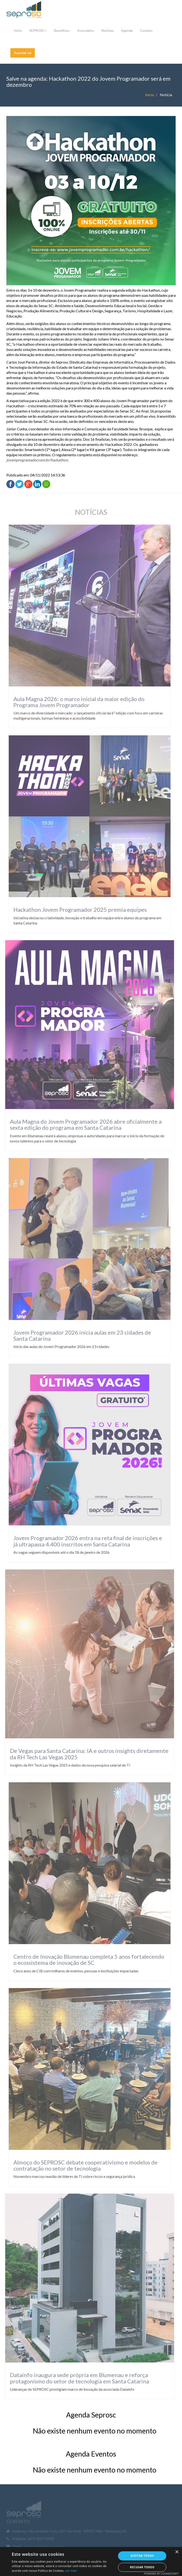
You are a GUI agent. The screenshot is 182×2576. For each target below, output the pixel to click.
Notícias (108, 30)
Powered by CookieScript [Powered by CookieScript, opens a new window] (161, 2573)
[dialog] (91, 2561)
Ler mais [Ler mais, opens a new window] (71, 2571)
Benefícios (62, 30)
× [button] (176, 2552)
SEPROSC (38, 30)
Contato (146, 30)
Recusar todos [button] (142, 2567)
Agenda (127, 30)
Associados (85, 30)
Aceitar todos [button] (142, 2556)
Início (18, 30)
